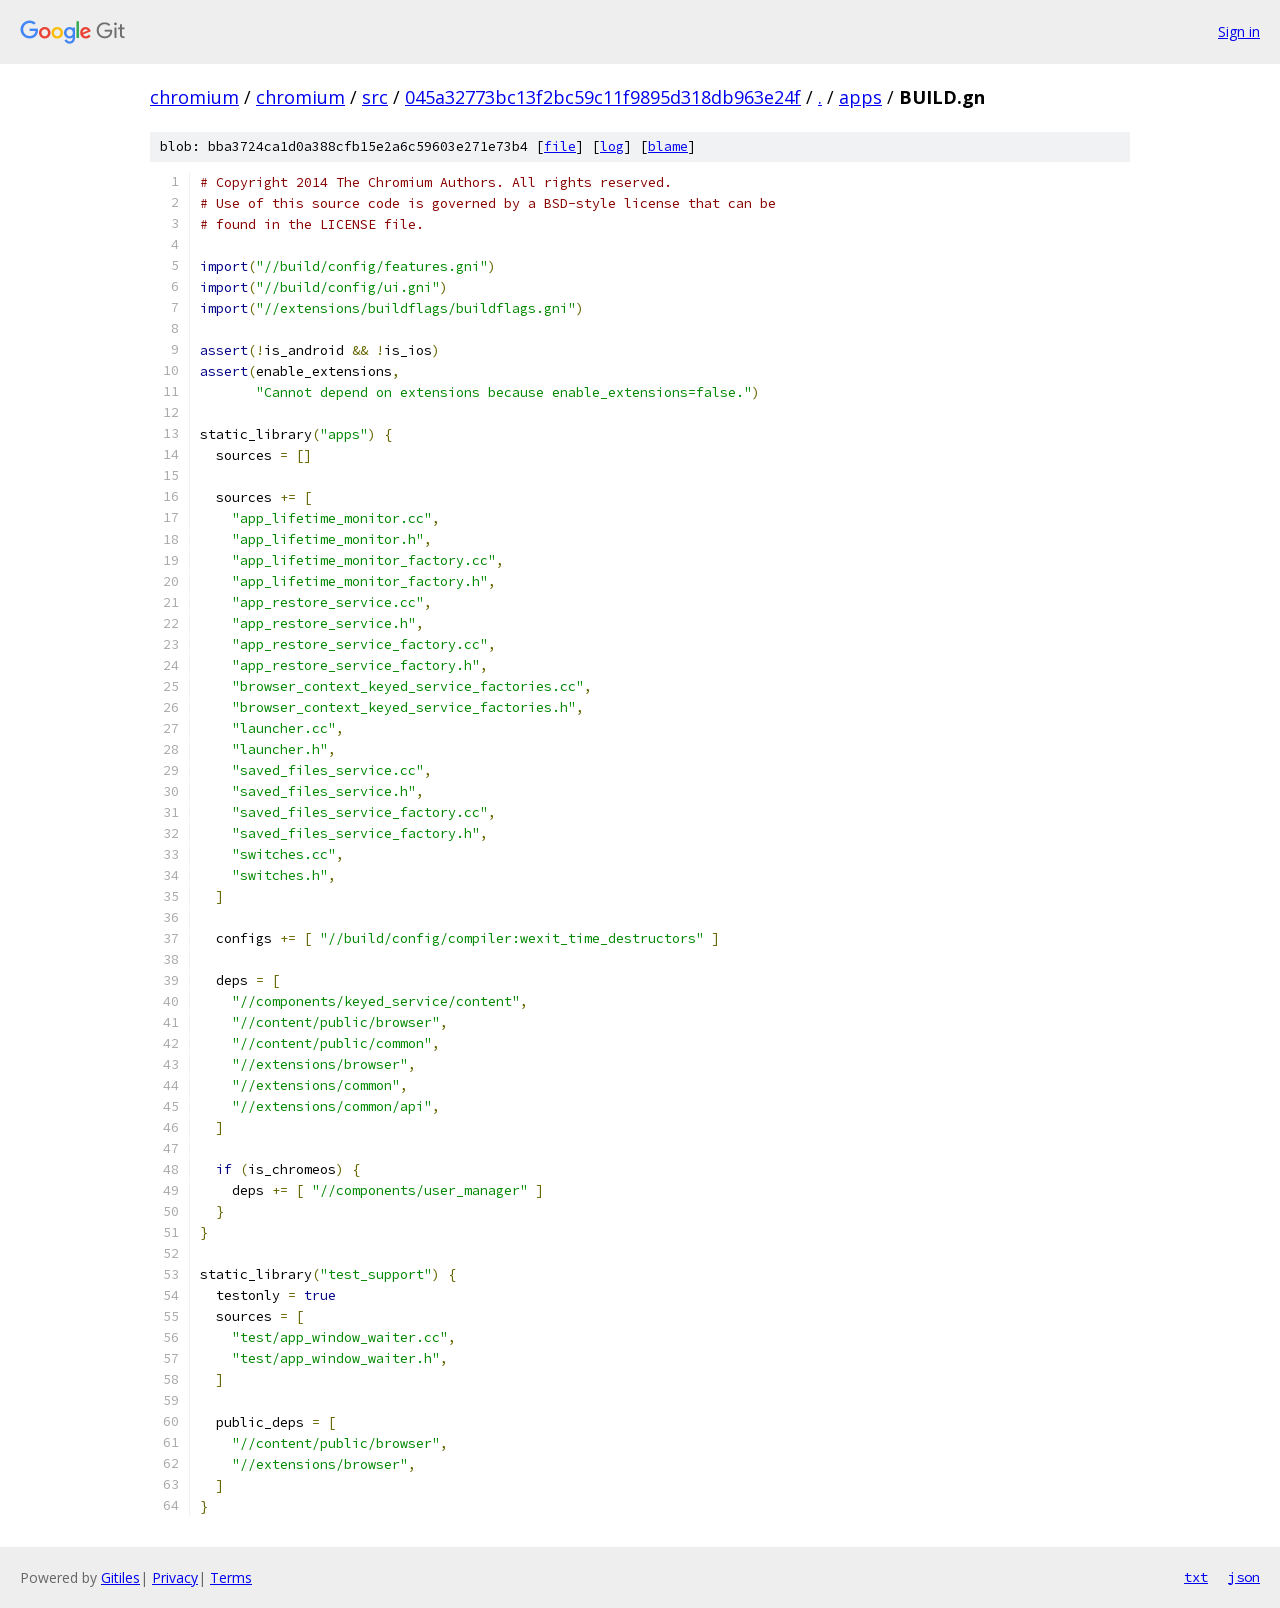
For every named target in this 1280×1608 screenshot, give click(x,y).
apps (860, 97)
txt (1196, 1577)
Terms (231, 1577)
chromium (194, 97)
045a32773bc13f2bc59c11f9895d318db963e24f (603, 97)
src (375, 97)
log (612, 146)
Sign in (1239, 31)
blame (668, 146)
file (560, 146)
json (1244, 1577)
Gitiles (120, 1577)
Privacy (175, 1577)
